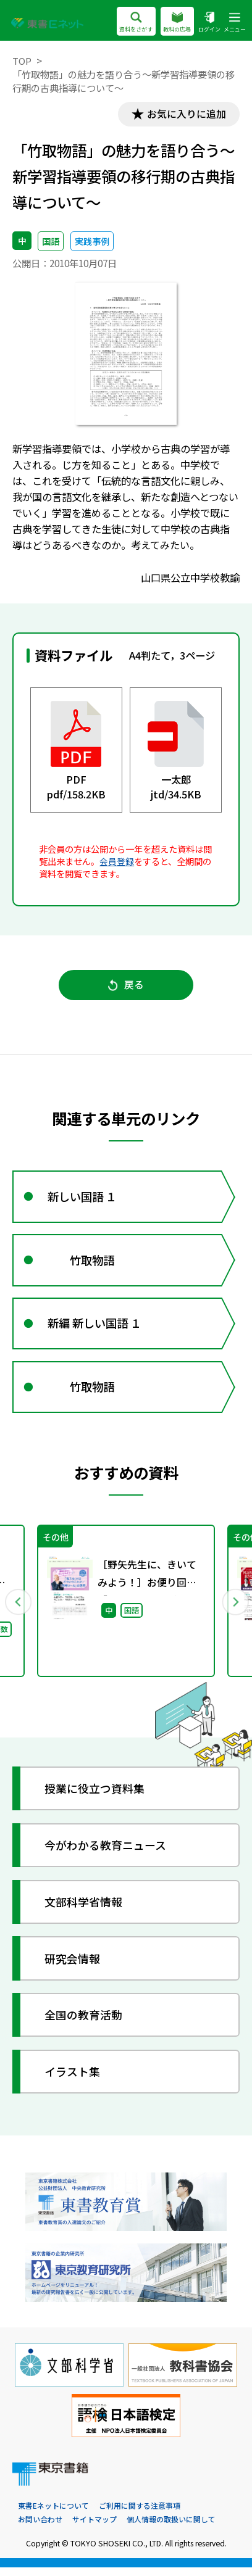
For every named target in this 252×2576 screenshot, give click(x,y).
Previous (17, 1608)
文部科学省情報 (84, 1910)
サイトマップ (94, 2528)
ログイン (209, 22)
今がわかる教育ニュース (106, 1853)
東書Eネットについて (53, 2514)
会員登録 (116, 861)
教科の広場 (177, 22)
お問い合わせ (40, 2528)
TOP (22, 60)
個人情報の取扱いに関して (171, 2528)
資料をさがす (136, 22)
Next (234, 1608)
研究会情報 (73, 1966)
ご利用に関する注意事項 (139, 2514)
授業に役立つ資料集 (95, 1797)
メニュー (235, 22)
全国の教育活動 (84, 2023)
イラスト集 (73, 2079)
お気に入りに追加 (184, 114)
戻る (126, 986)
